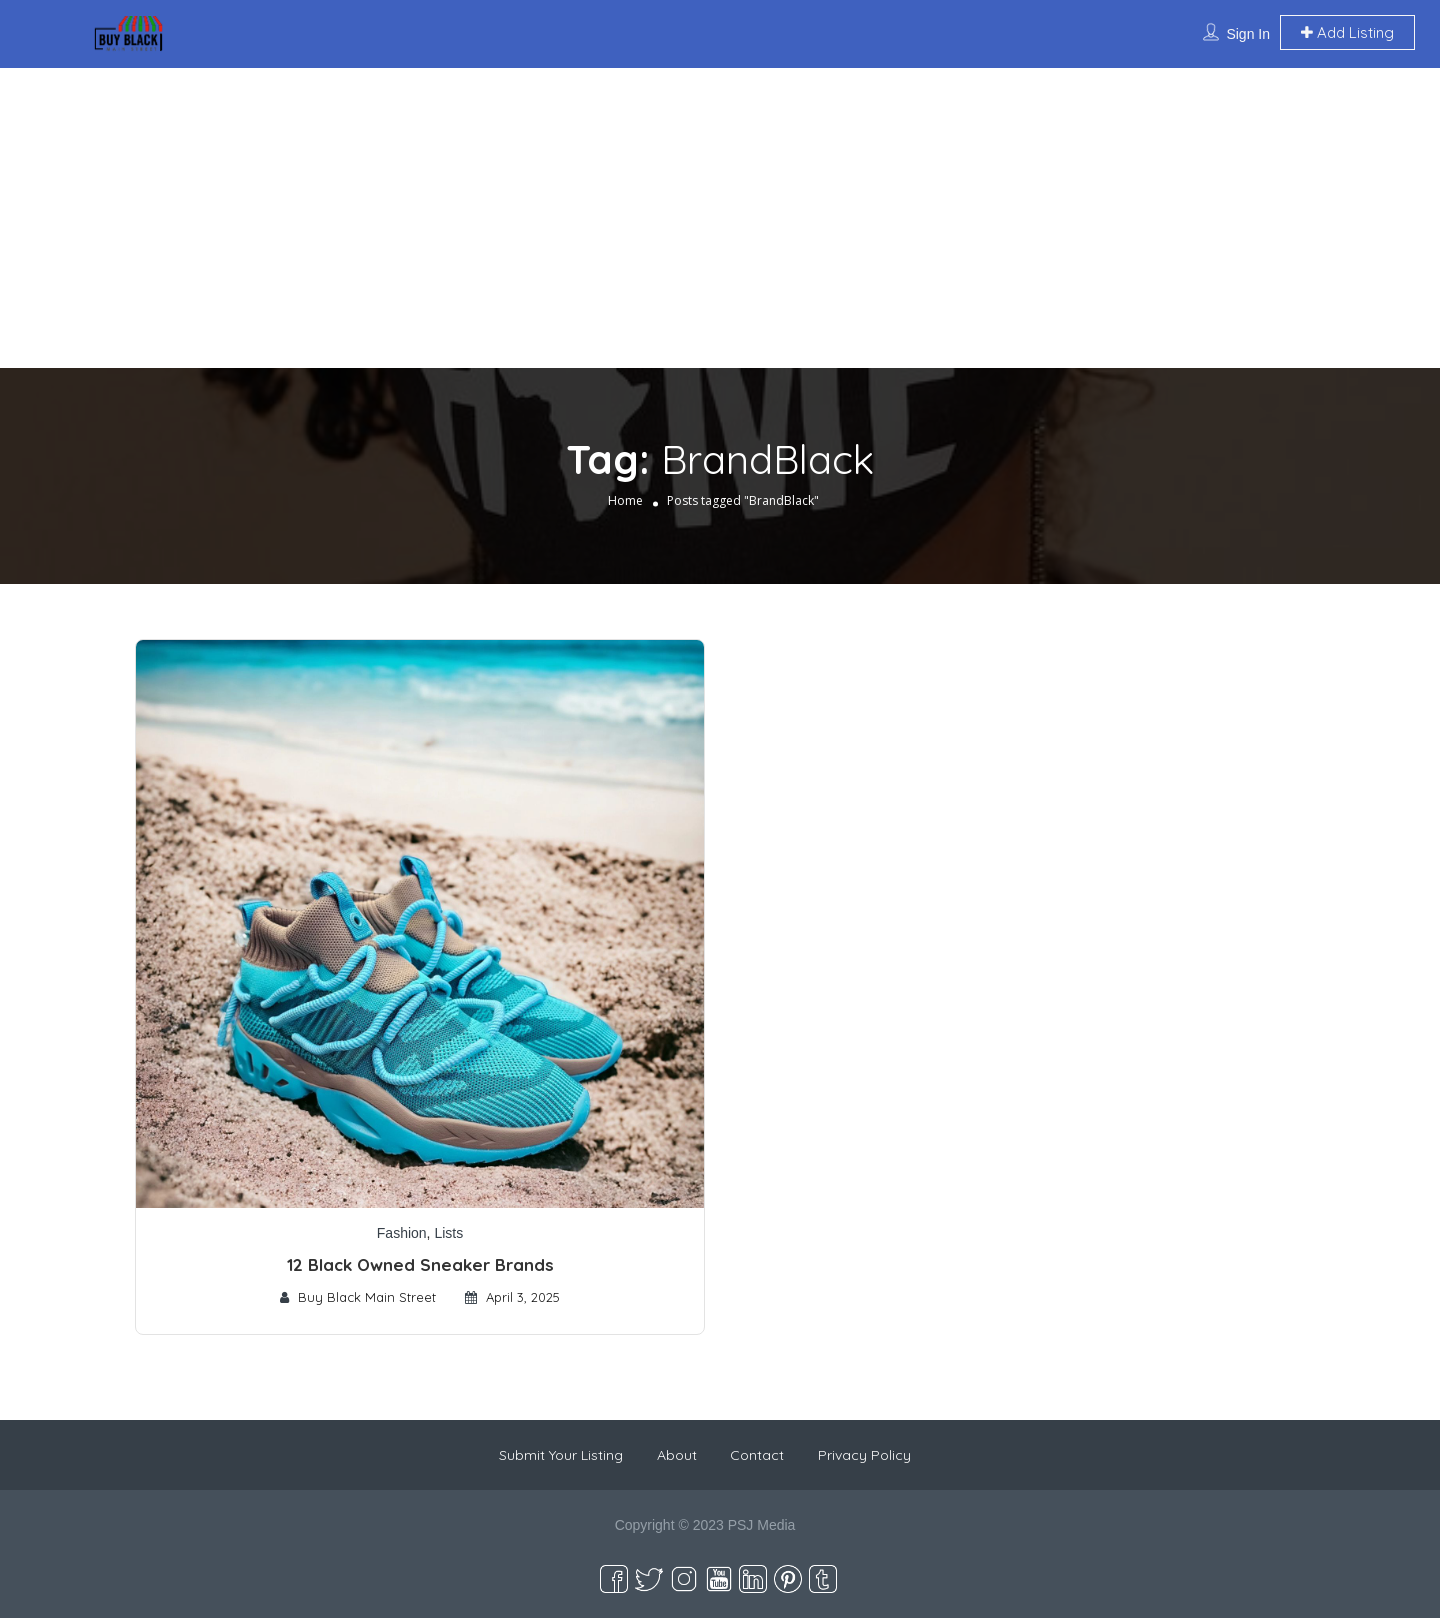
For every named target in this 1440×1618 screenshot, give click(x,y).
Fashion (402, 1233)
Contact (757, 1455)
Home (625, 500)
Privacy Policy (864, 1455)
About (677, 1455)
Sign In (1248, 34)
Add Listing (1347, 32)
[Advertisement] (720, 218)
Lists (448, 1233)
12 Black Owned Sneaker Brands (420, 1264)
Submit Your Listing (561, 1455)
